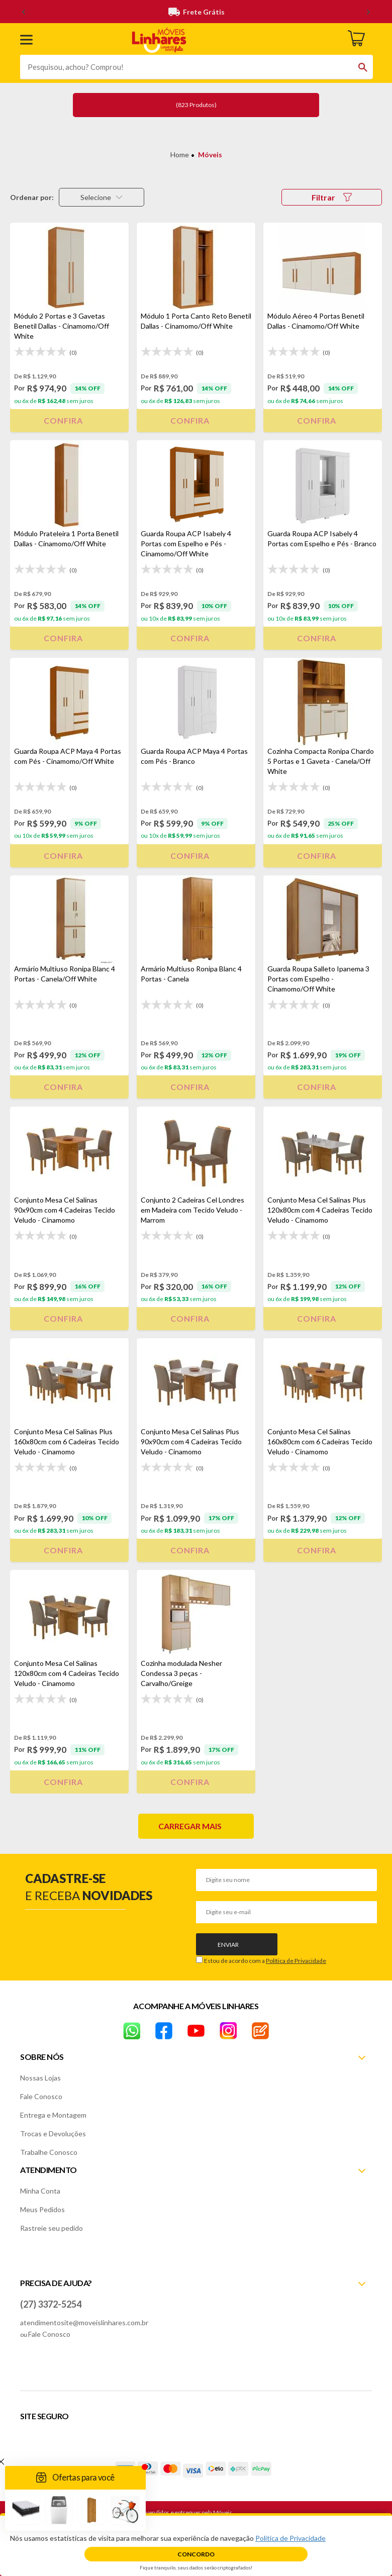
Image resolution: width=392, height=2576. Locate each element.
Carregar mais (190, 1826)
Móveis (210, 154)
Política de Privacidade (296, 1960)
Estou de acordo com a (265, 1960)
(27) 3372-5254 (50, 2304)
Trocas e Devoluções (53, 2133)
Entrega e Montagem (53, 2115)
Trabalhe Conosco (48, 2152)
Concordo (196, 2554)
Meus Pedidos (42, 2209)
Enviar (228, 1944)
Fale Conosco (41, 2096)
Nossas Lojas (40, 2077)
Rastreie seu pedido (51, 2228)
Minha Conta (40, 2191)
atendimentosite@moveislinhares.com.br (84, 2322)
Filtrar (332, 197)
